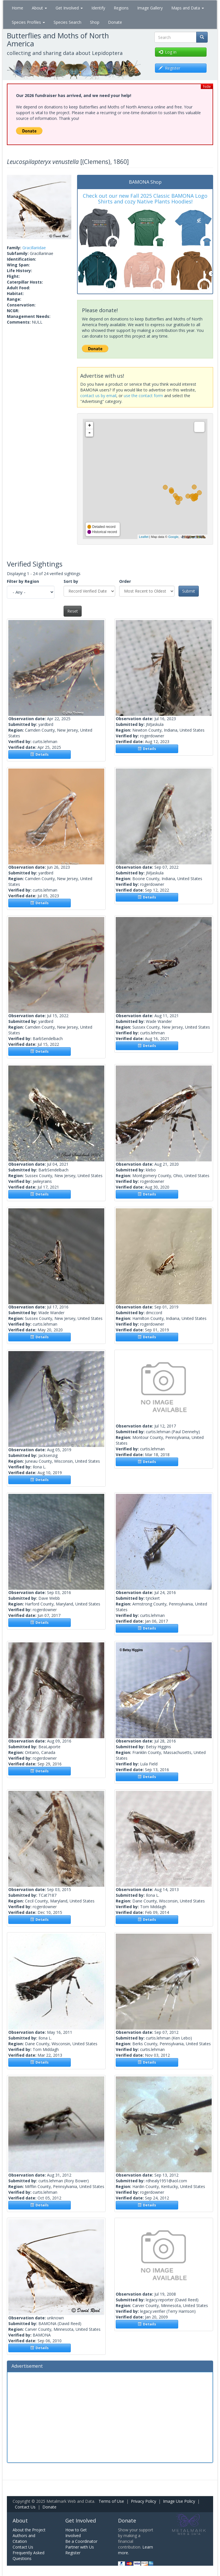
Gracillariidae (34, 247)
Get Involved (69, 8)
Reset (72, 611)
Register (72, 2552)
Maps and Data (187, 8)
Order (125, 581)
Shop (94, 22)
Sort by (71, 581)
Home (17, 8)
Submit (188, 591)
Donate (115, 22)
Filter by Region (23, 581)
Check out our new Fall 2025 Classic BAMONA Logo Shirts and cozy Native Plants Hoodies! (145, 198)
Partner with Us (79, 2547)
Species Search (67, 22)
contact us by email (98, 395)
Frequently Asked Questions (28, 2555)
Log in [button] (167, 52)
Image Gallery (150, 8)
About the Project (29, 2530)
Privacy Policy (143, 2501)
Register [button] (169, 68)
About (39, 8)
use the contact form (143, 395)
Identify (98, 8)
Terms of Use (111, 2501)
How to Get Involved (76, 2532)
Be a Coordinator (81, 2541)
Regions (121, 8)
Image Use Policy (179, 2501)
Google (173, 536)
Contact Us (25, 2507)
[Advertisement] (110, 2417)
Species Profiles (28, 22)
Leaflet (143, 536)
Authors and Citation (24, 2538)
